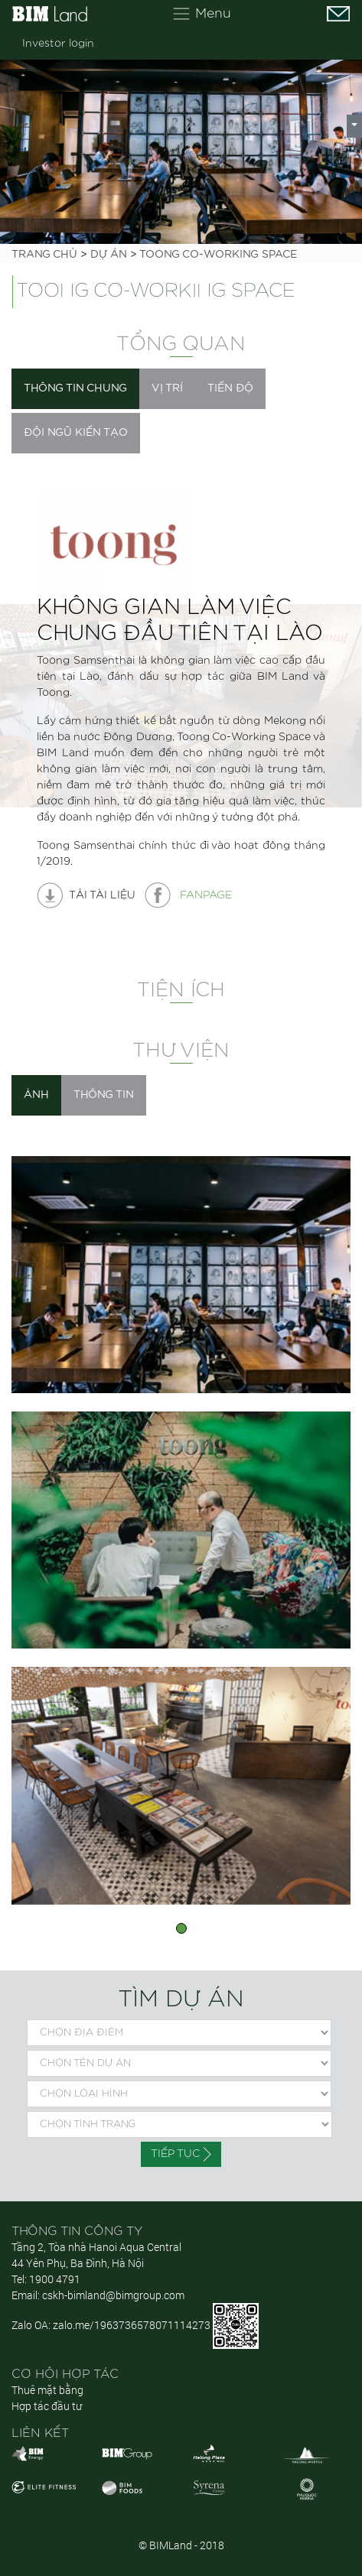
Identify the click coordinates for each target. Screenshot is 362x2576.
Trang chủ (44, 254)
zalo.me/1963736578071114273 (131, 2325)
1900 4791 (54, 2279)
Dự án (108, 254)
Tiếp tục (181, 2154)
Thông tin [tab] (103, 1095)
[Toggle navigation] (201, 14)
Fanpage (188, 895)
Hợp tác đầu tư (46, 2406)
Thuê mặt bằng (47, 2390)
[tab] (75, 389)
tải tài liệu (86, 895)
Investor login (58, 43)
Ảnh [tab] (36, 1095)
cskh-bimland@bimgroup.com (113, 2295)
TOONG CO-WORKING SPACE (218, 254)
